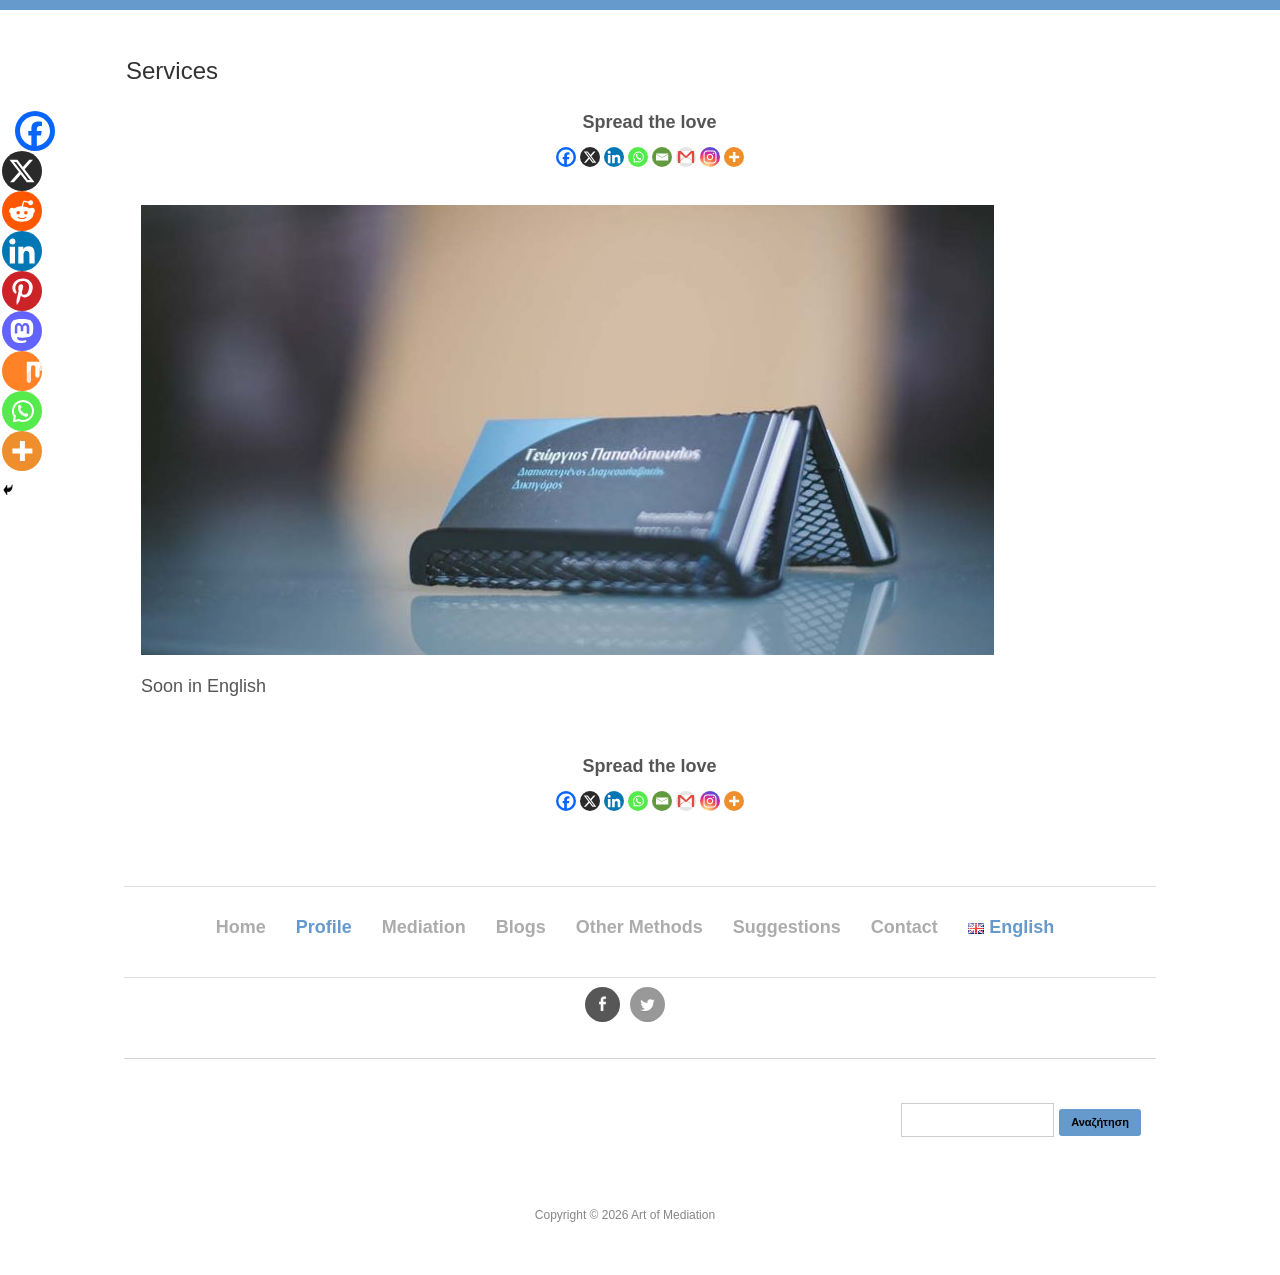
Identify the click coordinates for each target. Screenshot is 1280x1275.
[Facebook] (566, 157)
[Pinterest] (22, 291)
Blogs (521, 927)
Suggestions (787, 927)
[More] (734, 157)
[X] (590, 157)
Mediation (424, 927)
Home (241, 927)
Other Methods (639, 927)
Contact (904, 927)
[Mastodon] (22, 331)
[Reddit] (22, 211)
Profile (324, 927)
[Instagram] (710, 157)
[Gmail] (686, 157)
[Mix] (22, 371)
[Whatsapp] (638, 157)
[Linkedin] (614, 157)
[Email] (662, 157)
